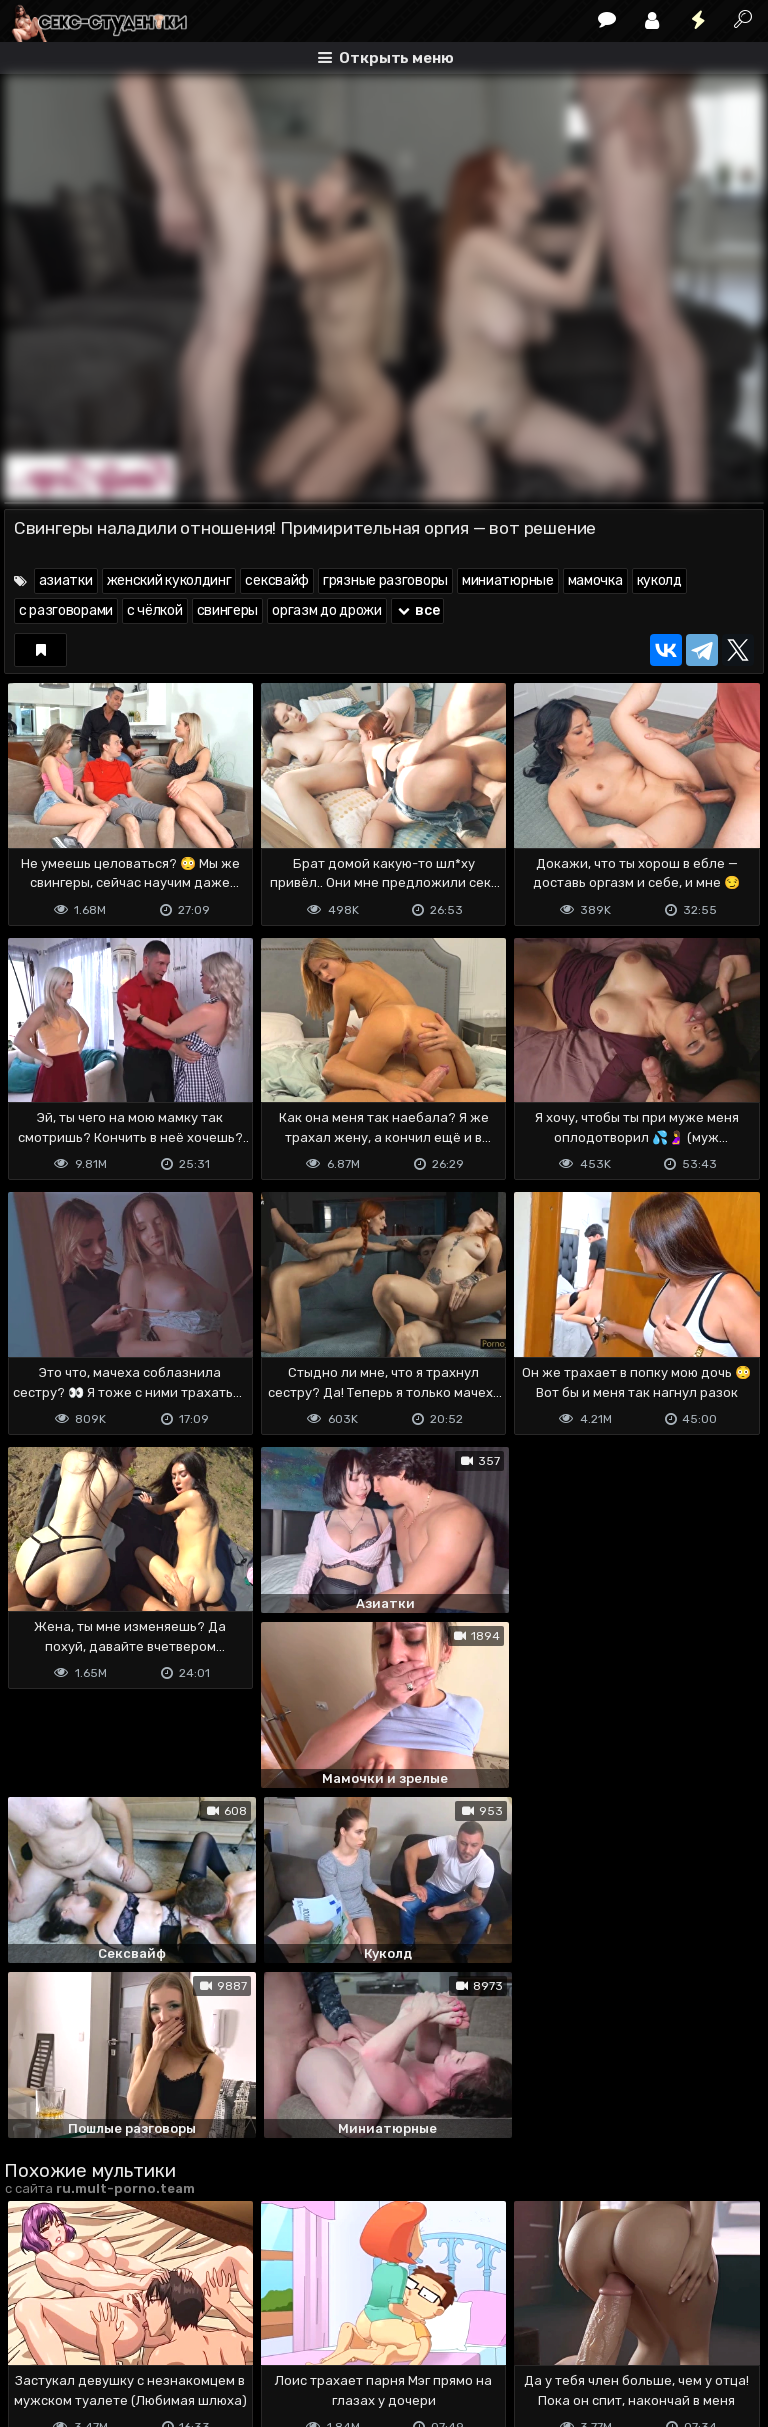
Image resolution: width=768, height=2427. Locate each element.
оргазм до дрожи (327, 610)
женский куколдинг (169, 580)
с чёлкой (155, 610)
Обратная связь (212, 2332)
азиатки (66, 580)
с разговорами (66, 610)
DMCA (36, 2332)
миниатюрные (508, 580)
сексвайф (277, 580)
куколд (659, 580)
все (418, 610)
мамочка (595, 580)
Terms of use (107, 2332)
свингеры (228, 610)
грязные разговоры (385, 580)
